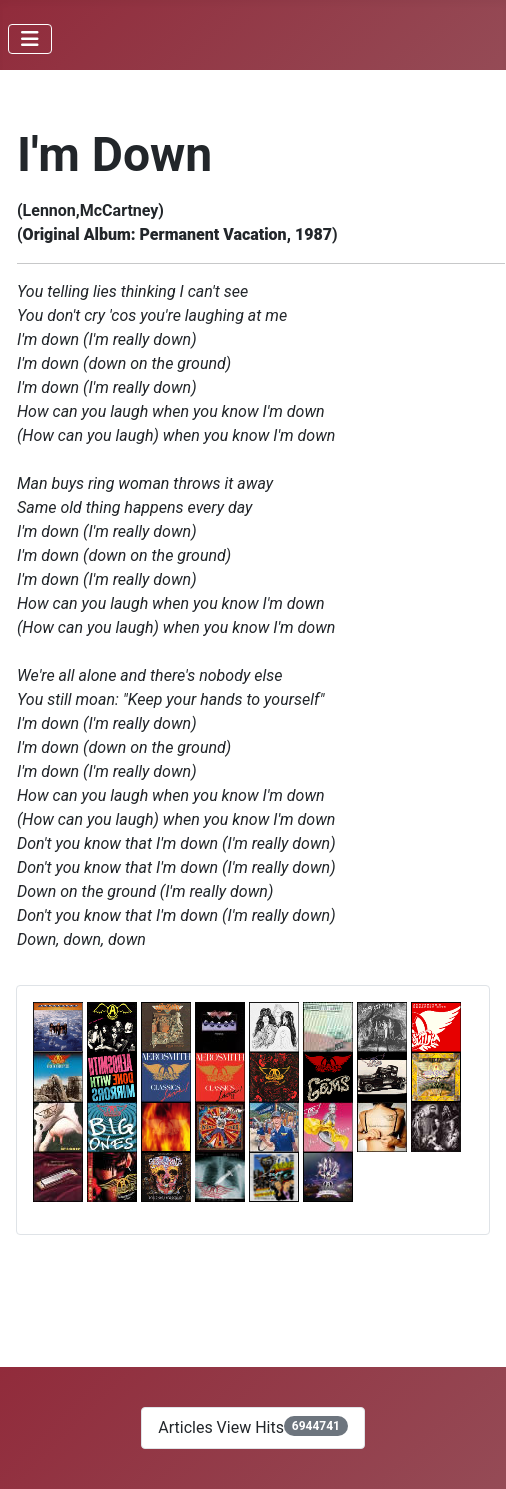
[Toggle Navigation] (30, 39)
